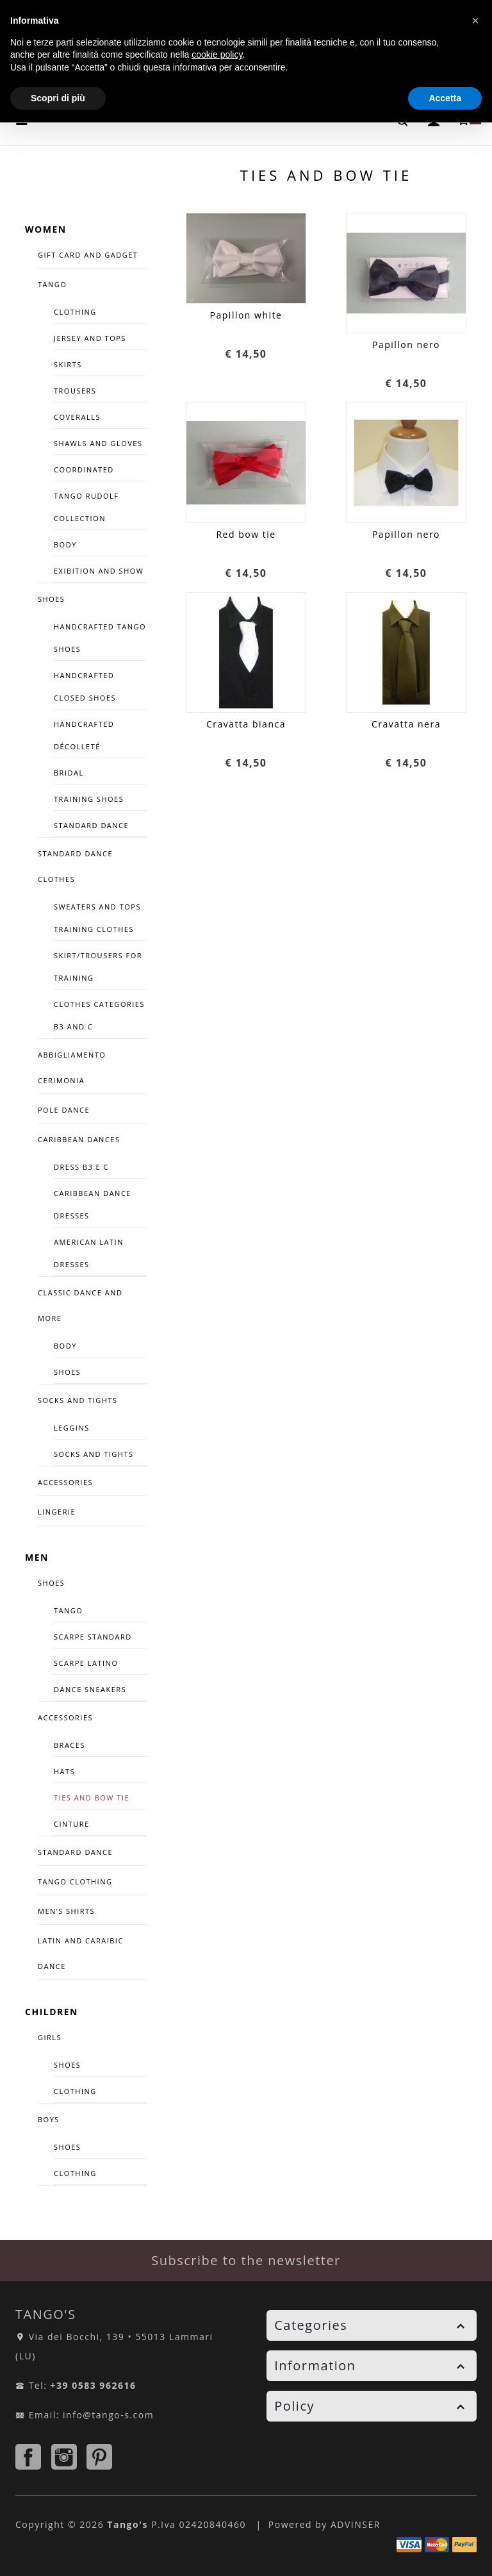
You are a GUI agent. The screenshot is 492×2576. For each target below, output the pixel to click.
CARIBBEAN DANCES (79, 1139)
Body (65, 544)
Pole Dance (64, 1110)
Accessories (65, 1717)
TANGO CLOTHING (75, 1881)
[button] (475, 20)
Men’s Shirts (66, 1911)
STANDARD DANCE (75, 1852)
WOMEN (46, 229)
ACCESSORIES (65, 1482)
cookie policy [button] (217, 54)
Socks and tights (78, 1400)
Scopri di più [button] (58, 98)
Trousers (75, 390)
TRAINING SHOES (89, 799)
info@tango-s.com (108, 2415)
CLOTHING (75, 2091)
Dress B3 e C (81, 1167)
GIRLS (50, 2037)
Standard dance (91, 825)
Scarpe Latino (86, 1663)
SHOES (51, 599)
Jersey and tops (90, 338)
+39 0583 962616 (93, 2385)
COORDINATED (84, 469)
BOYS (49, 2119)
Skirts (68, 364)
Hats (64, 1771)
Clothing (75, 312)
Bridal (69, 772)
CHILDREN (51, 2012)
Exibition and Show (99, 571)
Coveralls (77, 417)
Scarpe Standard (93, 1636)
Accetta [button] (445, 98)
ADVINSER (356, 2524)
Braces (69, 1745)
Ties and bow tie (91, 1797)
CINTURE (72, 1824)
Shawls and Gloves (98, 443)
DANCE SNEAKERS (90, 1689)
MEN (37, 1557)
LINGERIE (57, 1512)
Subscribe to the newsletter (246, 2260)
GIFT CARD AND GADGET (88, 255)
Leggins (72, 1428)
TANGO (52, 284)
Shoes (67, 1372)
